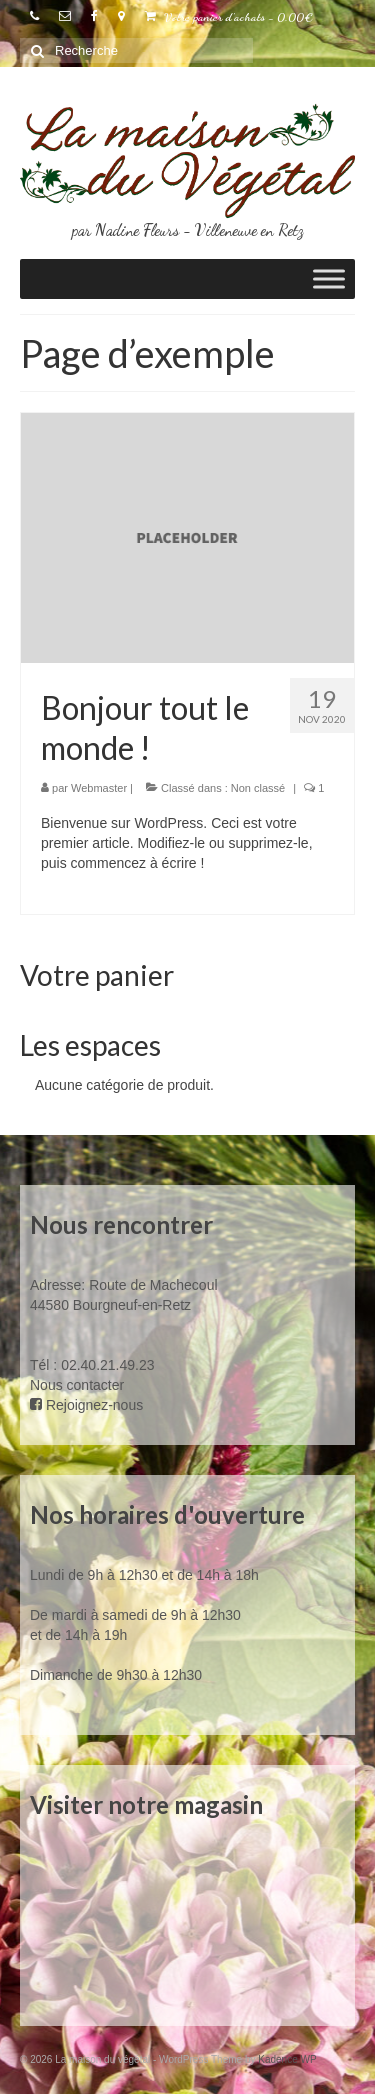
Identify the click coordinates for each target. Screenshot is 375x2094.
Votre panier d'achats (229, 17)
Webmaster (99, 788)
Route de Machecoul (151, 1285)
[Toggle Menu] (329, 279)
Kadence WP (287, 2059)
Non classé (258, 788)
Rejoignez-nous (86, 1405)
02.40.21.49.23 (107, 1365)
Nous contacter (77, 1385)
